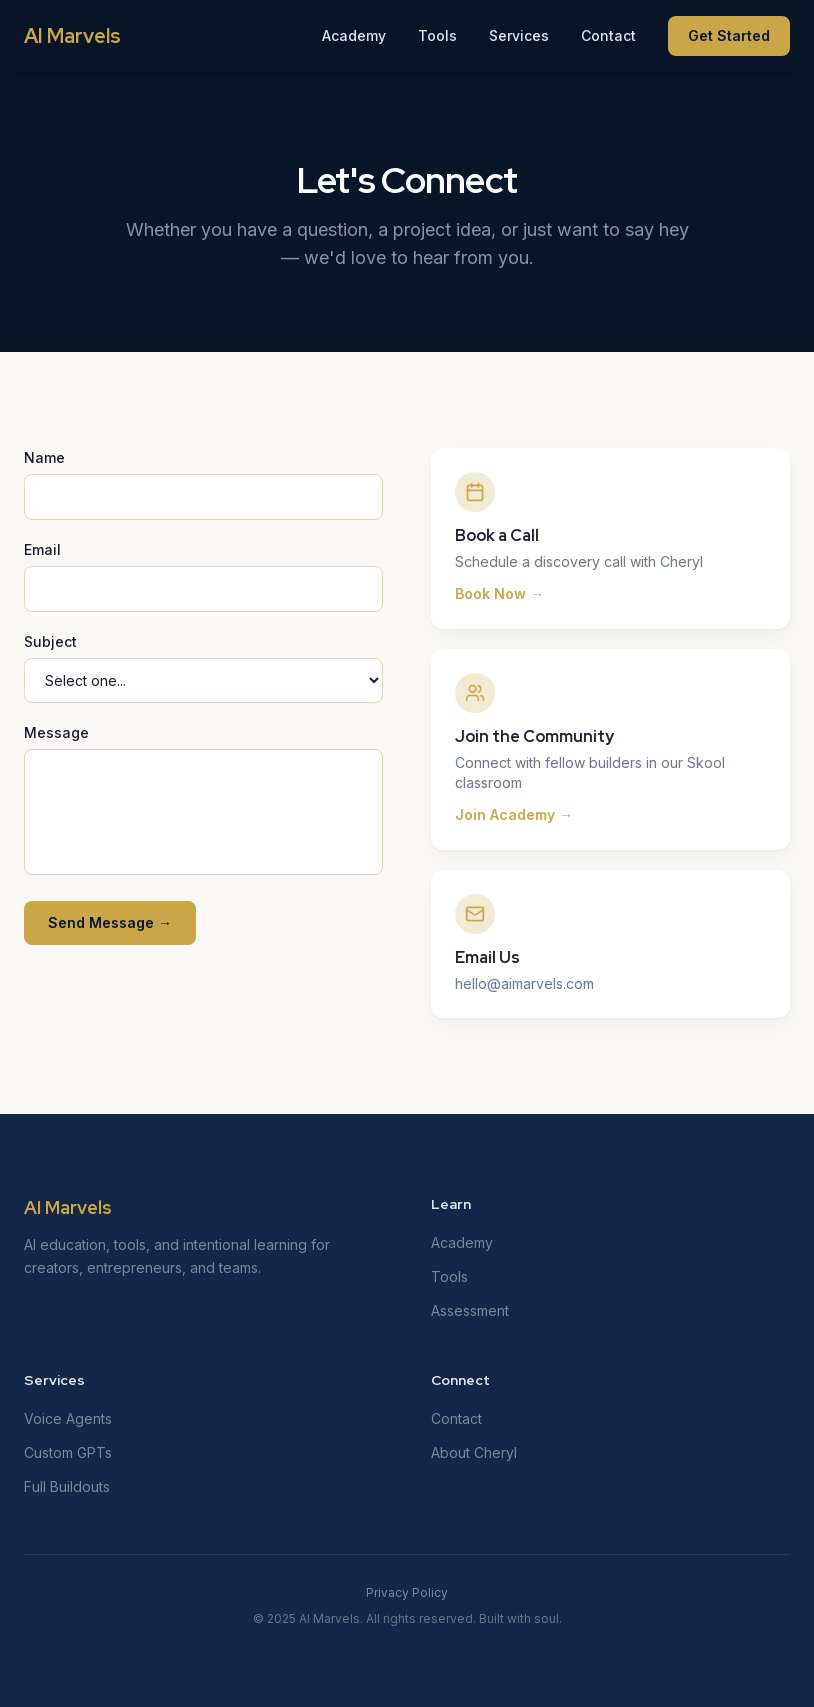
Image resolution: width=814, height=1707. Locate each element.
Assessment (470, 1310)
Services (519, 35)
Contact (608, 35)
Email (42, 549)
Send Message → (110, 922)
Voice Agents (68, 1418)
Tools (437, 35)
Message (56, 732)
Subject (50, 641)
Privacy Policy (407, 1592)
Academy (354, 35)
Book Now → (499, 593)
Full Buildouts (67, 1486)
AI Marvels (72, 36)
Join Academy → (514, 814)
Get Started (729, 35)
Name (44, 457)
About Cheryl (474, 1452)
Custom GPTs (68, 1452)
